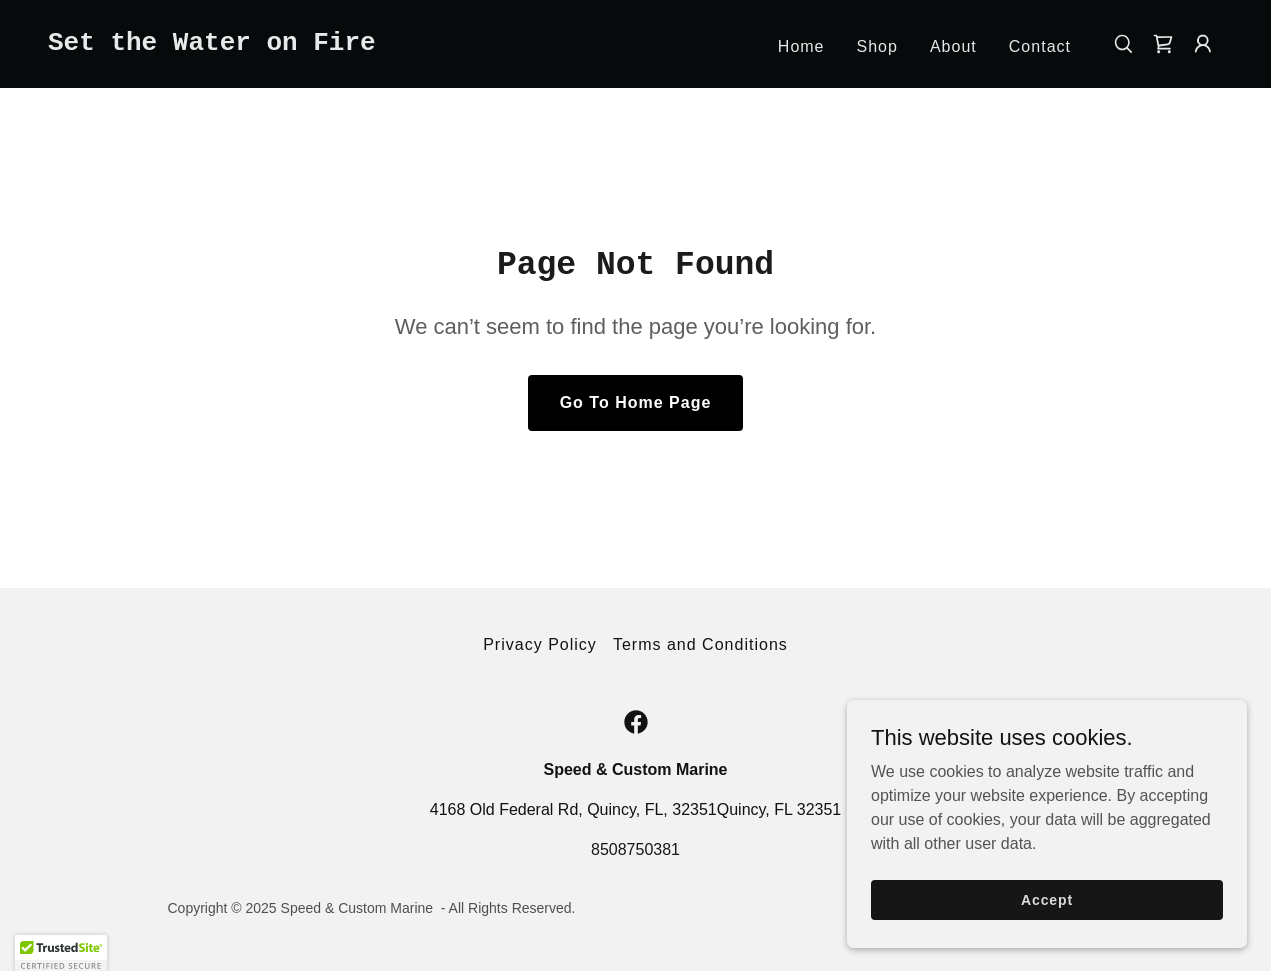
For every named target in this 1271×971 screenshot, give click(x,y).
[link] (212, 44)
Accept (1047, 927)
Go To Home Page (636, 402)
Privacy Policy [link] (540, 644)
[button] (1203, 44)
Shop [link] (877, 46)
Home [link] (801, 46)
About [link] (953, 46)
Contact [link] (1040, 46)
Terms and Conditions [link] (700, 644)
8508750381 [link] (635, 849)
